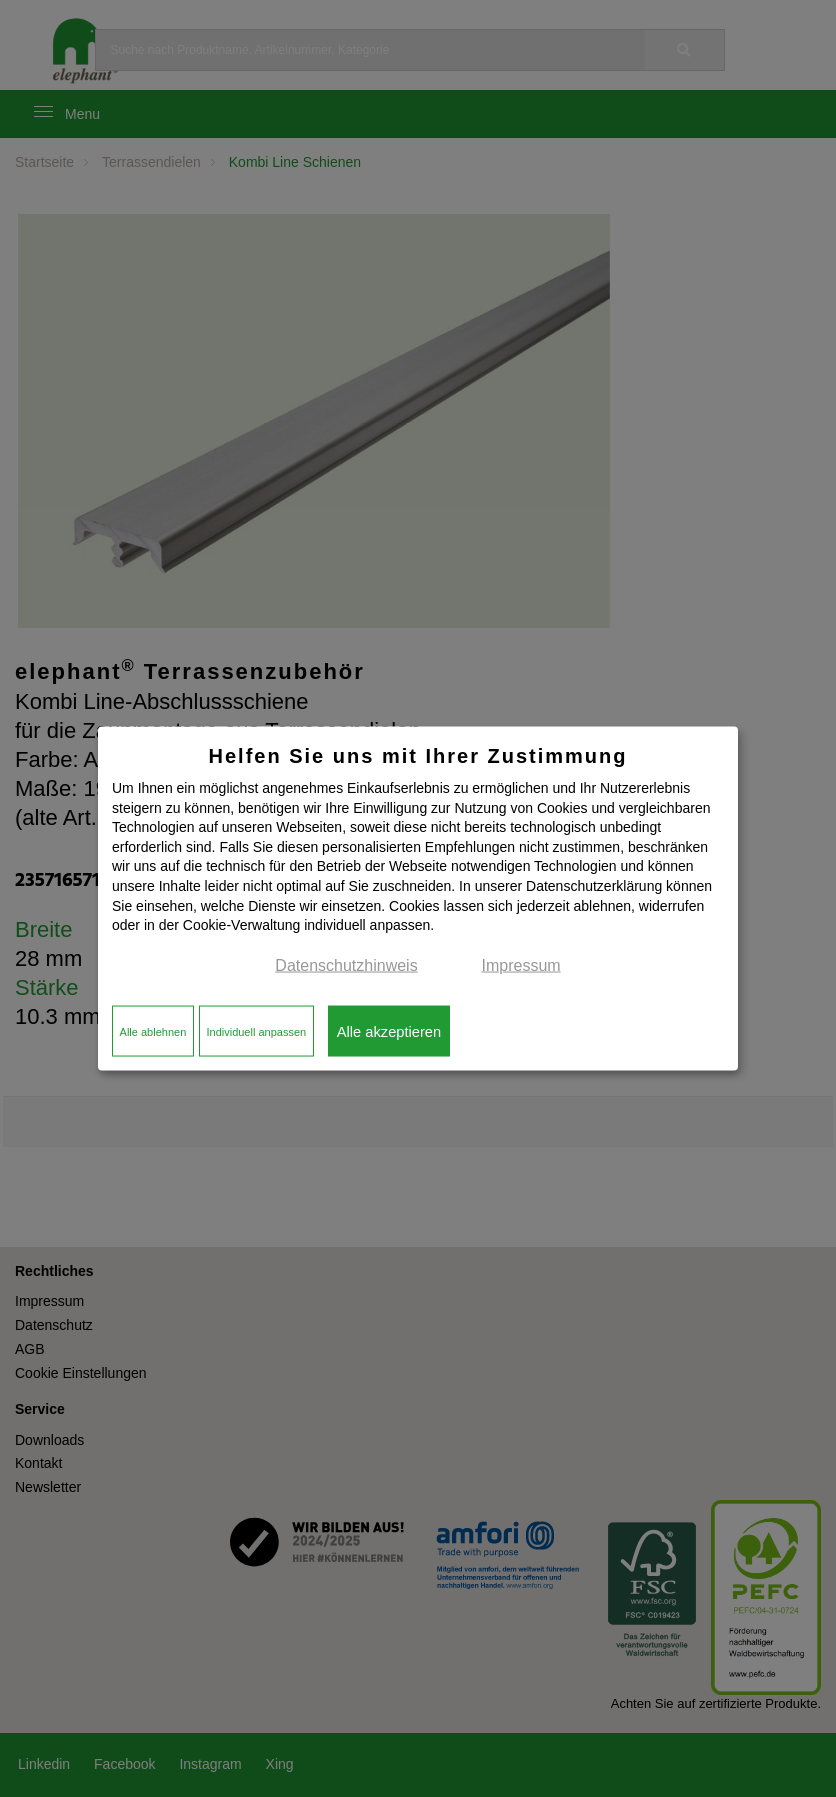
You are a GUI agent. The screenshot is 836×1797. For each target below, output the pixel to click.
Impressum (521, 964)
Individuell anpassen (256, 1031)
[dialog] (418, 898)
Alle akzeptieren (389, 1031)
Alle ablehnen (153, 1031)
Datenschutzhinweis (346, 964)
